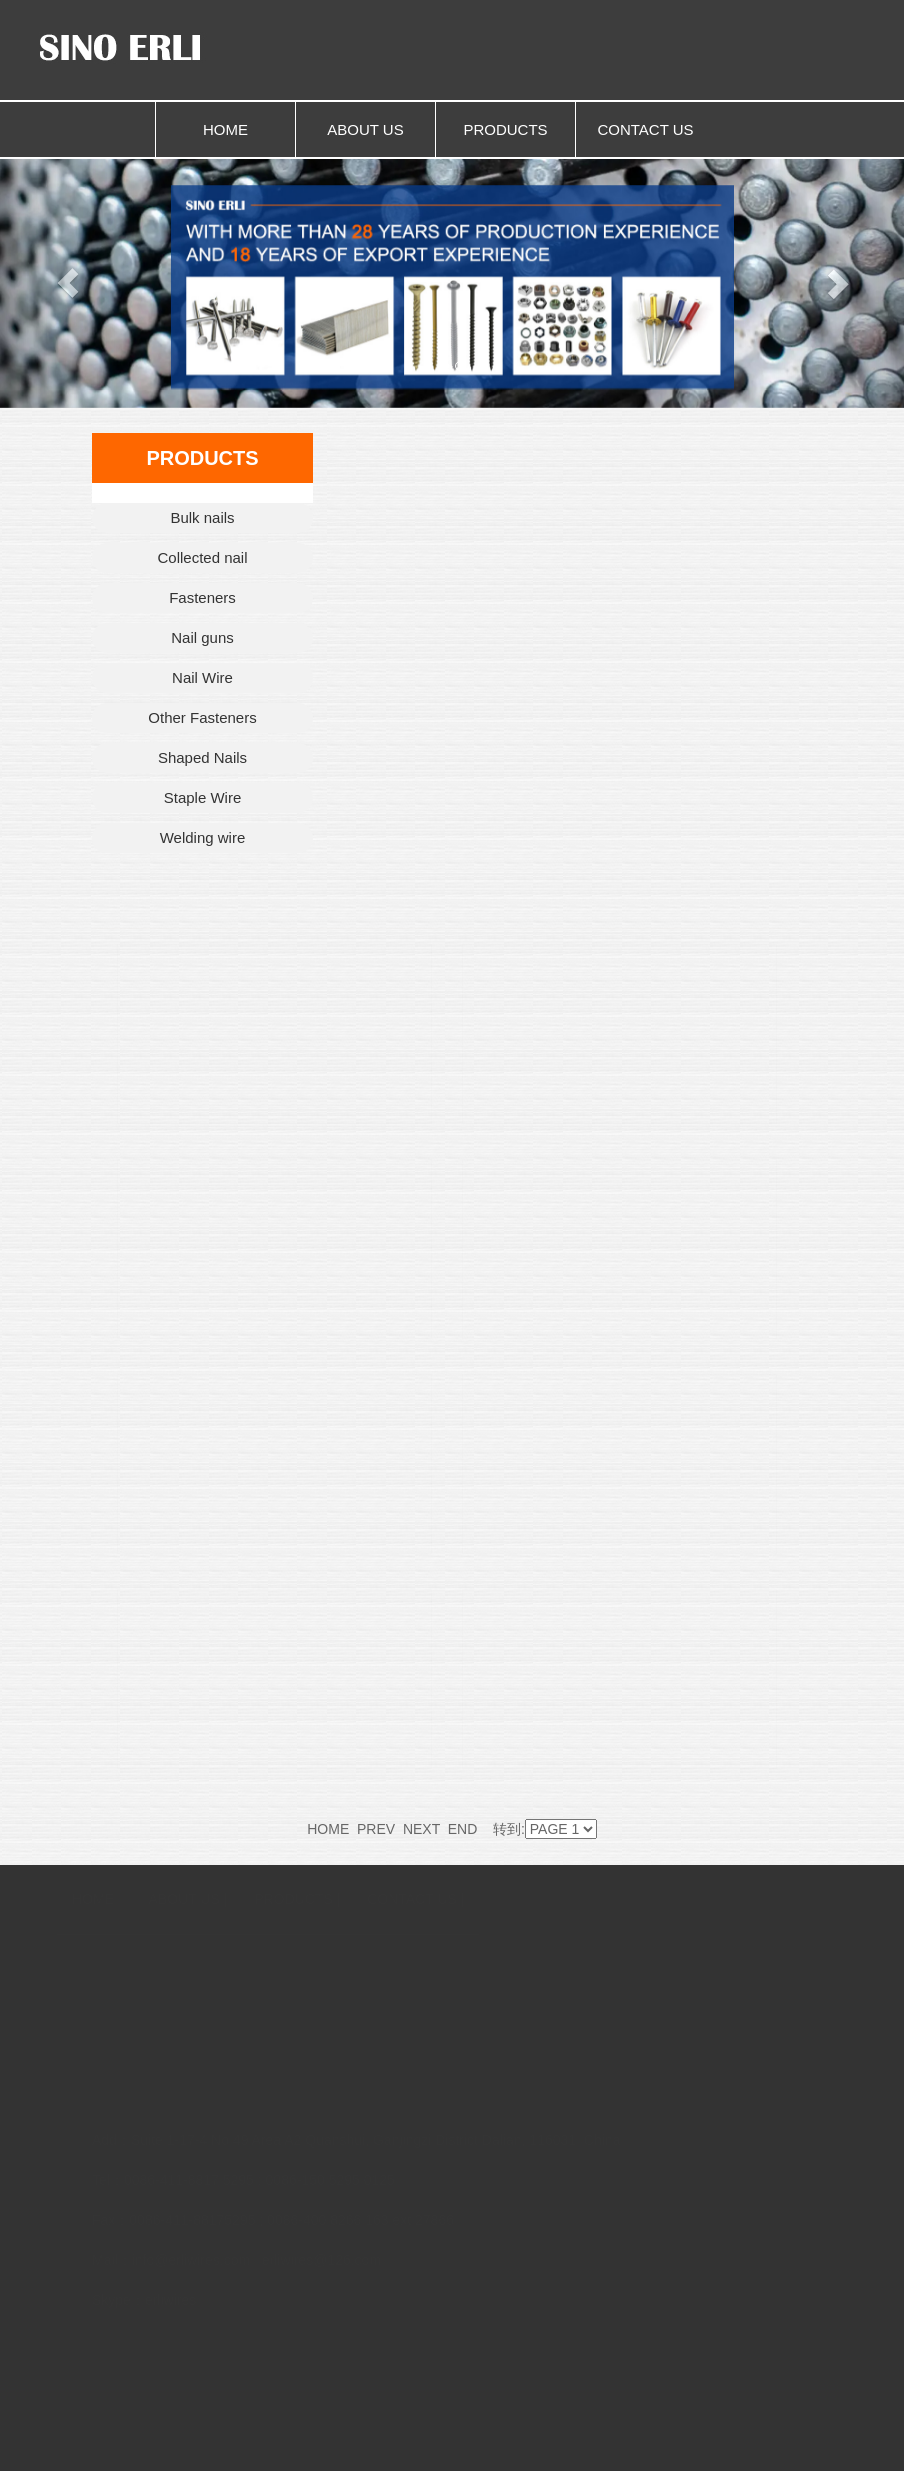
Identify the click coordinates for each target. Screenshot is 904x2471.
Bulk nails (202, 517)
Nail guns (202, 637)
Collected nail (202, 557)
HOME (225, 129)
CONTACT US (645, 129)
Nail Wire (202, 677)
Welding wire (203, 837)
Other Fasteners (202, 717)
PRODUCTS (505, 129)
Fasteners (202, 597)
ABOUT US (365, 129)
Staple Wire (203, 797)
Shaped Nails (202, 757)
